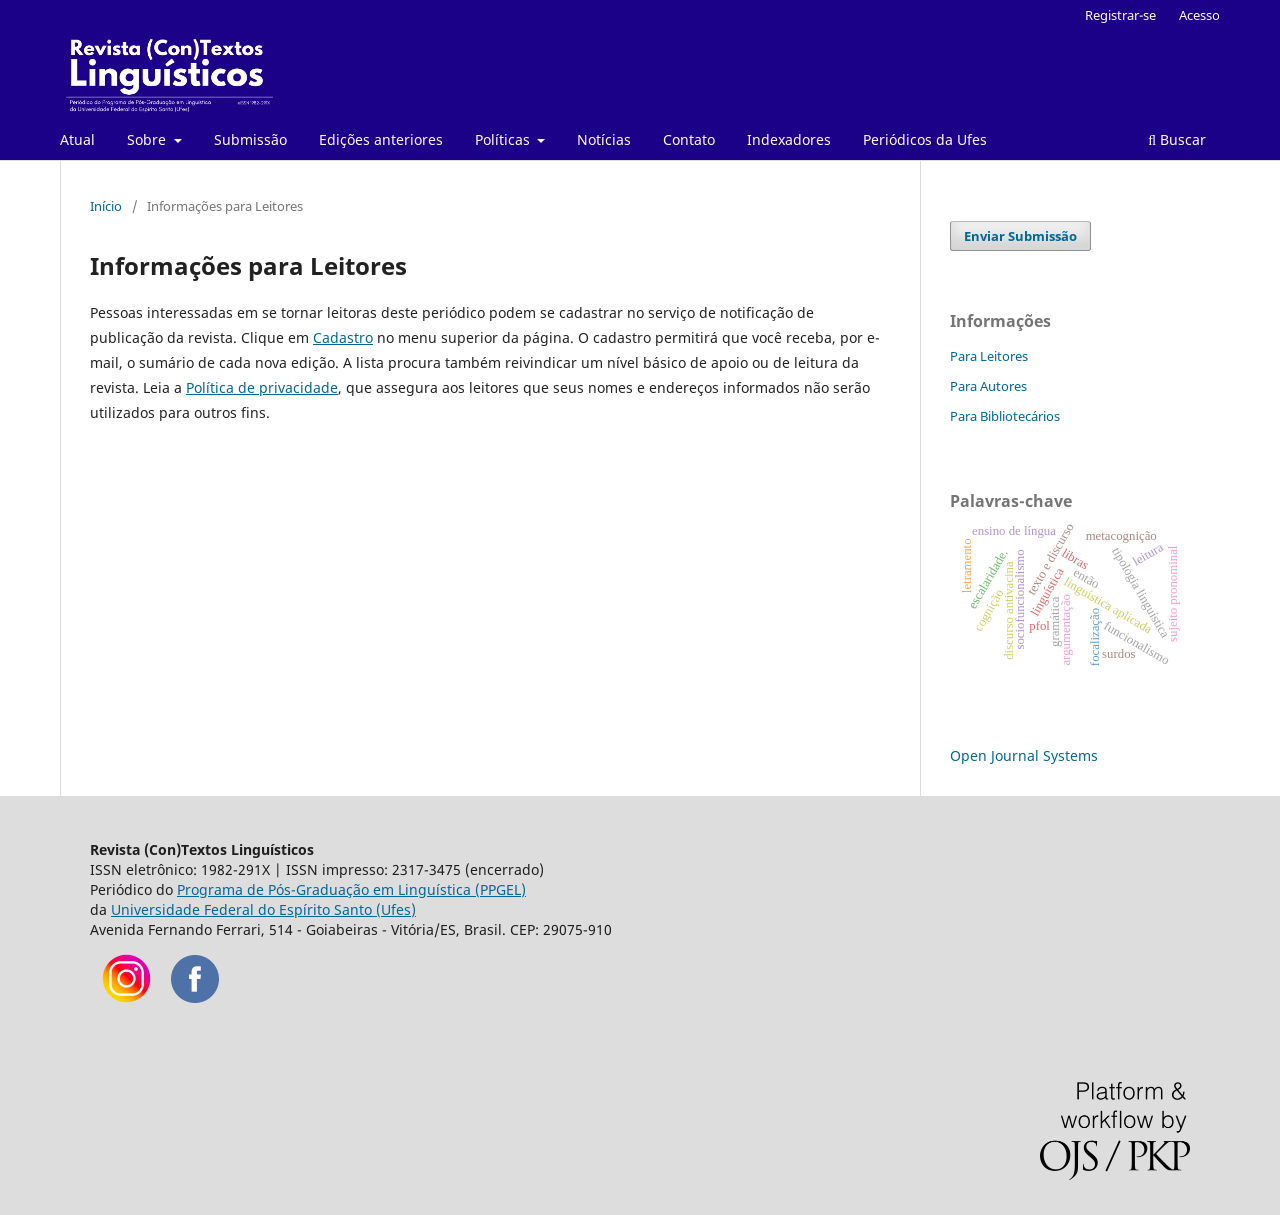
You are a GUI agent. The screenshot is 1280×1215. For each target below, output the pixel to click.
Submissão (250, 139)
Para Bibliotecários (1005, 416)
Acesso (1199, 15)
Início (106, 206)
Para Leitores (989, 356)
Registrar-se (1120, 15)
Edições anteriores (381, 139)
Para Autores (988, 386)
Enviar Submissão (1020, 236)
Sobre (148, 139)
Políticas (504, 139)
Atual (77, 139)
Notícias (604, 139)
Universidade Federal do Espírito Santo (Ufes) (263, 909)
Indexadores (789, 139)
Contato (689, 139)
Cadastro (343, 337)
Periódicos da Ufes (925, 139)
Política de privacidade (262, 387)
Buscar (1177, 139)
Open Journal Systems (1024, 755)
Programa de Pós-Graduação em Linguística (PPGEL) (351, 889)
